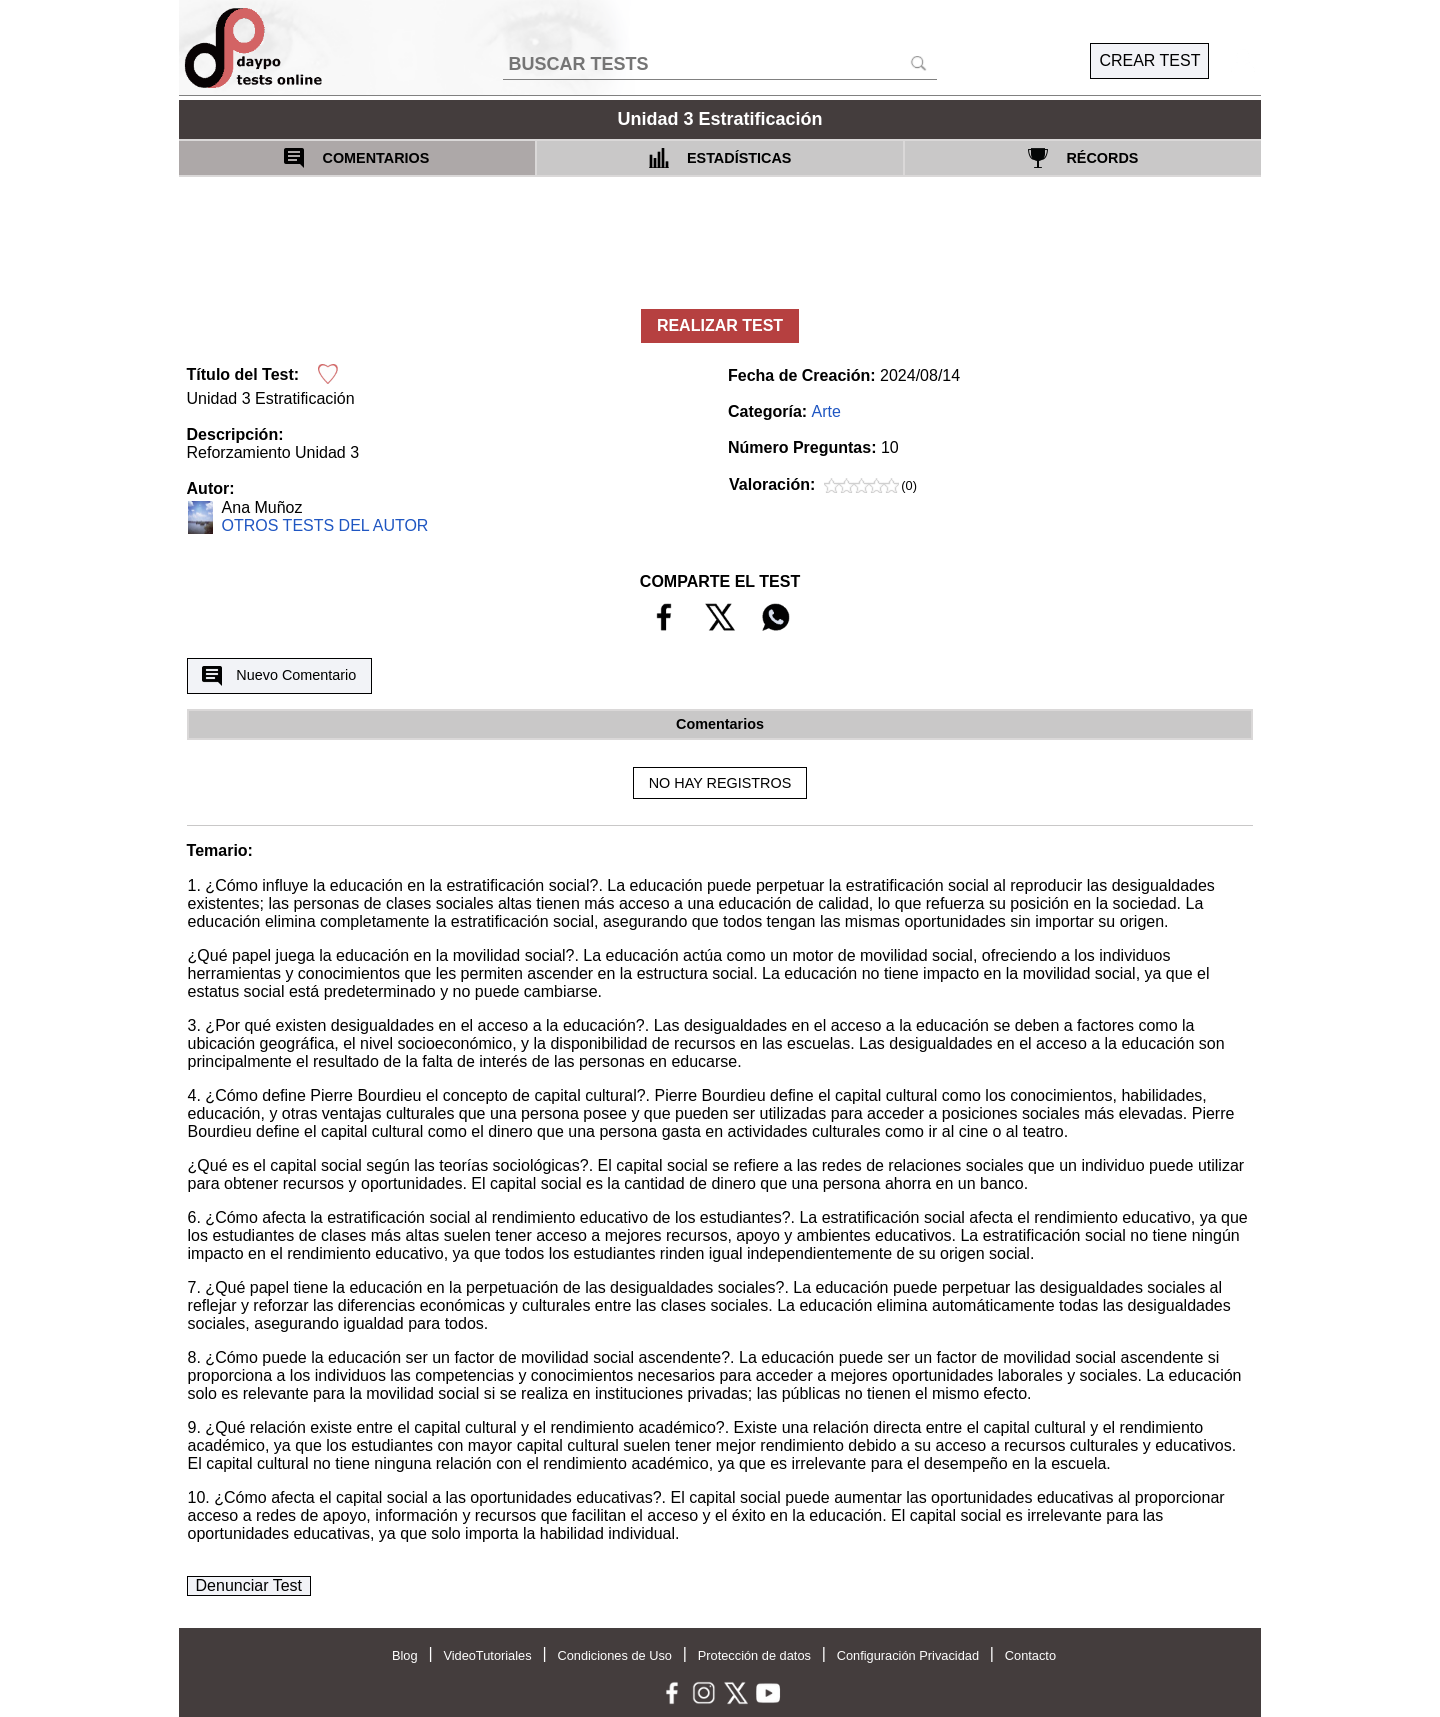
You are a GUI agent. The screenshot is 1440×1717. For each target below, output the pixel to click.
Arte (826, 411)
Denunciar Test (249, 1585)
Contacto (1030, 1655)
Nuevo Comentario (279, 676)
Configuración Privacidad (908, 1655)
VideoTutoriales (487, 1655)
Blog (405, 1655)
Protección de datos (754, 1655)
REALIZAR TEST (720, 325)
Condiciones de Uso (614, 1655)
